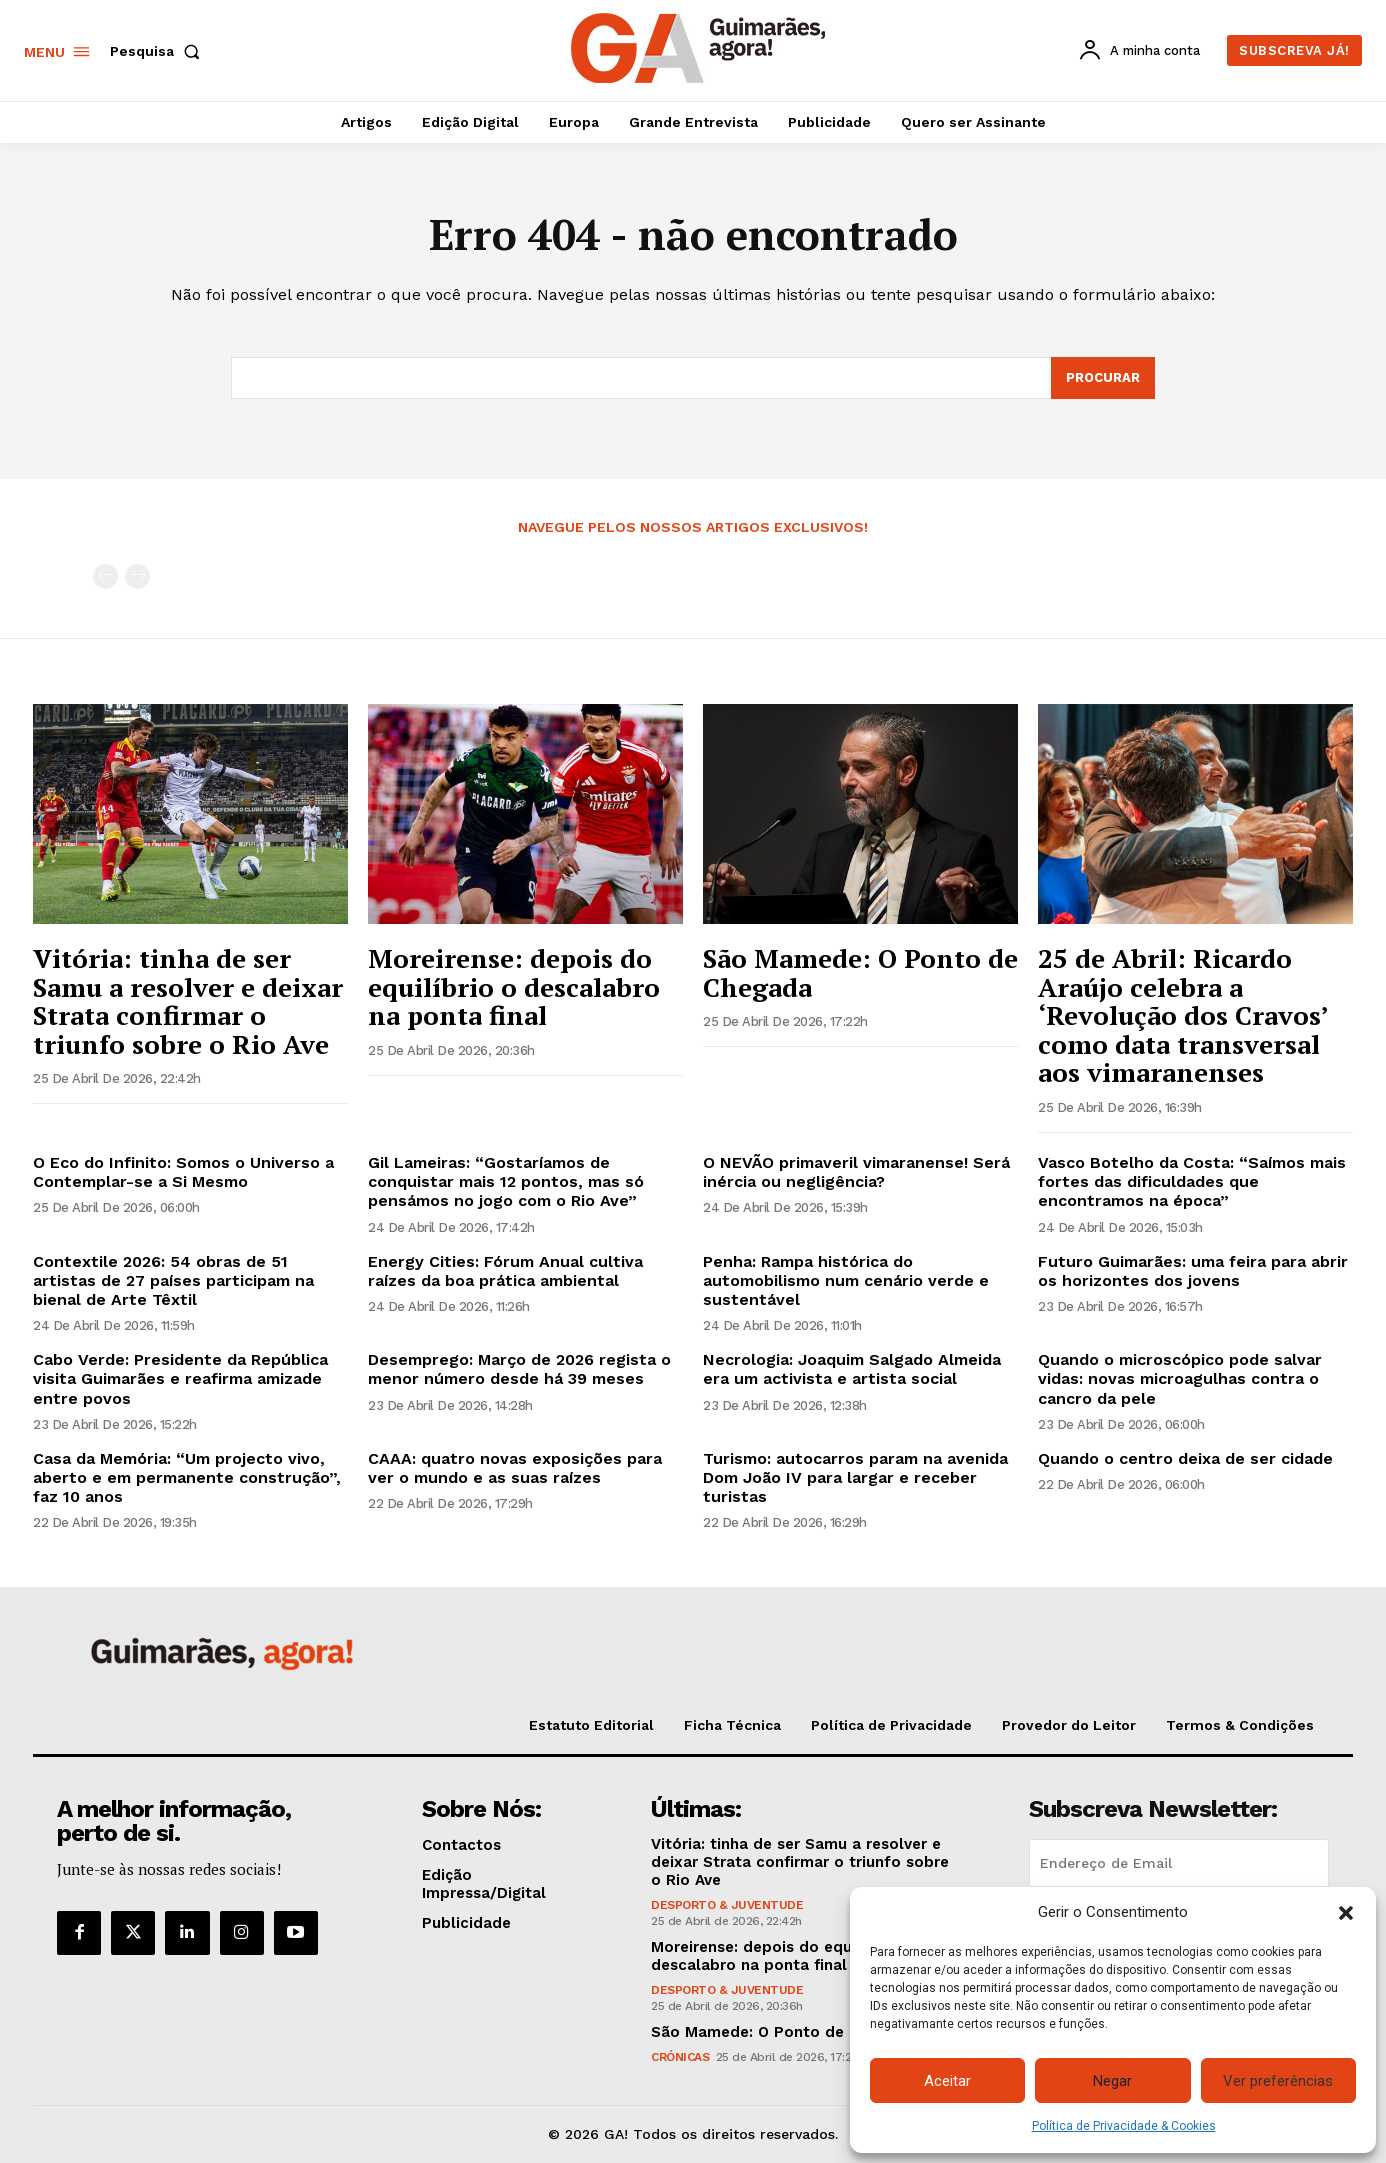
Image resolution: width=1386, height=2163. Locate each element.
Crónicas (680, 2057)
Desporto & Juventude (727, 1905)
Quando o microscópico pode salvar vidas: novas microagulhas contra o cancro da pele (1180, 1378)
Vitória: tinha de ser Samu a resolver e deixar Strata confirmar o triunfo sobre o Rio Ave (188, 1001)
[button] (1346, 1913)
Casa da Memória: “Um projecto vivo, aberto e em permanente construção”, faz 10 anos (187, 1477)
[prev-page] (105, 576)
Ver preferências (1278, 2081)
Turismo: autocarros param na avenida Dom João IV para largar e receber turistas (855, 1477)
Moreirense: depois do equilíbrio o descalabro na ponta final (514, 986)
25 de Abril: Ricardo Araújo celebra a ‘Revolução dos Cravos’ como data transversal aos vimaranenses (1183, 1015)
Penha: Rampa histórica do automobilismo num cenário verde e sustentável (846, 1280)
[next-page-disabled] (137, 576)
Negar (1112, 2081)
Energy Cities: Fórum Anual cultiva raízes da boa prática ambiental (505, 1271)
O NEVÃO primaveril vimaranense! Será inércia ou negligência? (856, 1172)
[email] (1179, 1863)
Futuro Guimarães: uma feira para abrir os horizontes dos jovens (1193, 1271)
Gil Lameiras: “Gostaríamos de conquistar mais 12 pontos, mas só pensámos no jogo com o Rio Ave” (506, 1181)
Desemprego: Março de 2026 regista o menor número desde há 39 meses (519, 1369)
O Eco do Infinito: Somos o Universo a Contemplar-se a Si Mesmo (183, 1172)
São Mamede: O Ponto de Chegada (860, 972)
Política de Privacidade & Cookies (1124, 2126)
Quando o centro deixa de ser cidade (1185, 1458)
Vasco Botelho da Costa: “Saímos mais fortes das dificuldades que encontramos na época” (1192, 1181)
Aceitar (947, 2081)
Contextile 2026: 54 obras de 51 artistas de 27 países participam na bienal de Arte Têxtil (173, 1280)
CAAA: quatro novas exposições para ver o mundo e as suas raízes (515, 1468)
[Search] (1103, 378)
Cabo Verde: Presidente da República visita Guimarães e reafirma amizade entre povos (180, 1378)
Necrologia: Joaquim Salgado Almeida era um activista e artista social (852, 1369)
